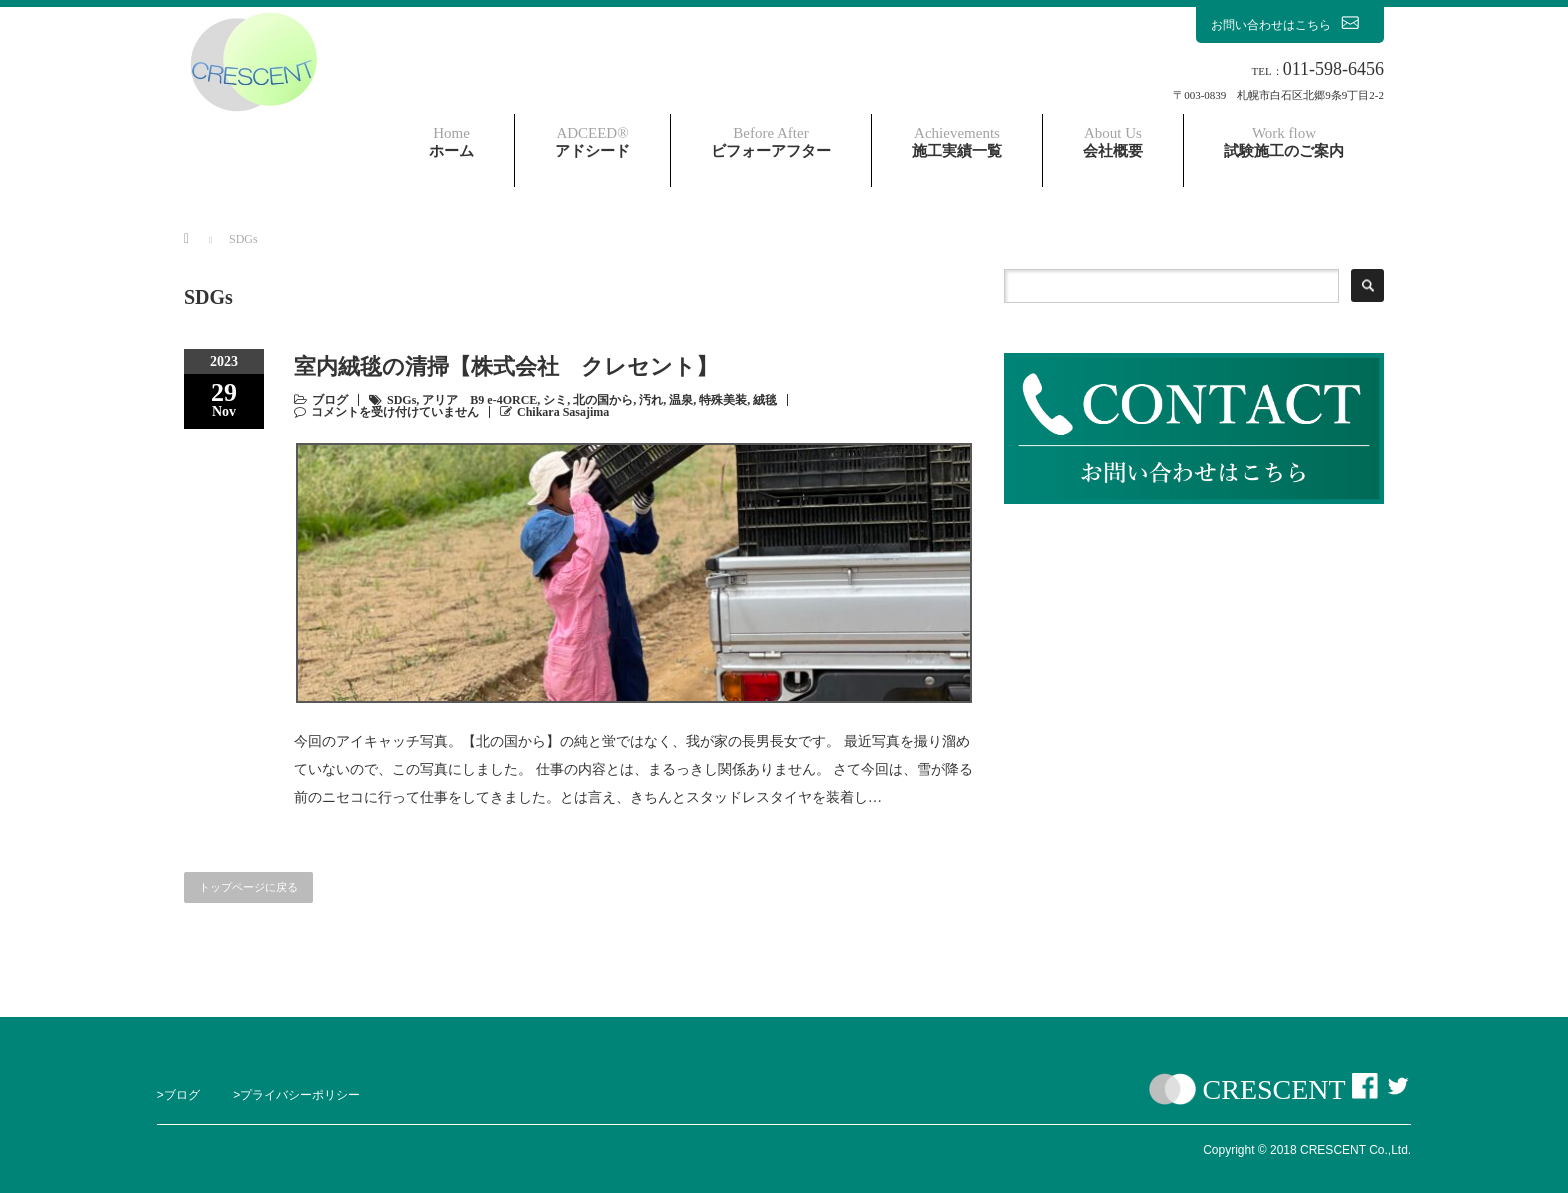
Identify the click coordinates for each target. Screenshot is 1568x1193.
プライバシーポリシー (300, 1095)
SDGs (401, 400)
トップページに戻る (248, 887)
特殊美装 (723, 400)
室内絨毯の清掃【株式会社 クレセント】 (506, 366)
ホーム (451, 142)
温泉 (681, 400)
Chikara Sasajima (563, 412)
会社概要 (1113, 142)
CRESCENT (1274, 1089)
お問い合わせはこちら (1290, 24)
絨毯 (765, 400)
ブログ (330, 400)
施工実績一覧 (957, 142)
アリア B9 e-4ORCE (479, 400)
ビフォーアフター (771, 142)
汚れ (651, 400)
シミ (555, 400)
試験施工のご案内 (1284, 142)
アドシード (592, 142)
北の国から (603, 400)
